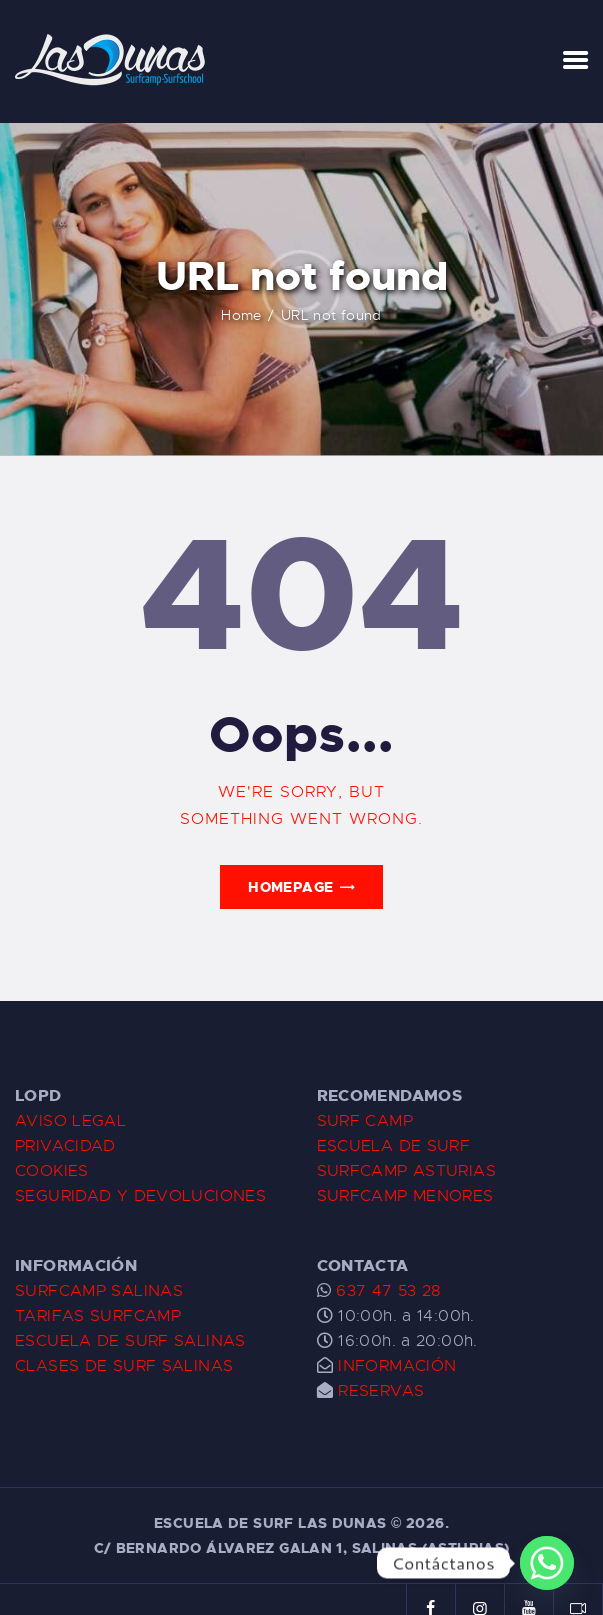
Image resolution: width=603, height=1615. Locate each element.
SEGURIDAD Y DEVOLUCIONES (140, 1196)
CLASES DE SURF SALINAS (124, 1366)
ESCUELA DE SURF (394, 1146)
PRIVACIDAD (65, 1146)
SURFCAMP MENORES (405, 1196)
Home (270, 315)
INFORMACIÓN (397, 1366)
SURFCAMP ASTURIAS (406, 1171)
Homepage (290, 887)
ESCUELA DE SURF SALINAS (130, 1341)
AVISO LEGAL (70, 1121)
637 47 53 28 (386, 1291)
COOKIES (52, 1171)
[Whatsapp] (547, 1563)
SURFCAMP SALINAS (99, 1291)
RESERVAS (381, 1391)
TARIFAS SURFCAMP (98, 1316)
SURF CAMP (365, 1121)
